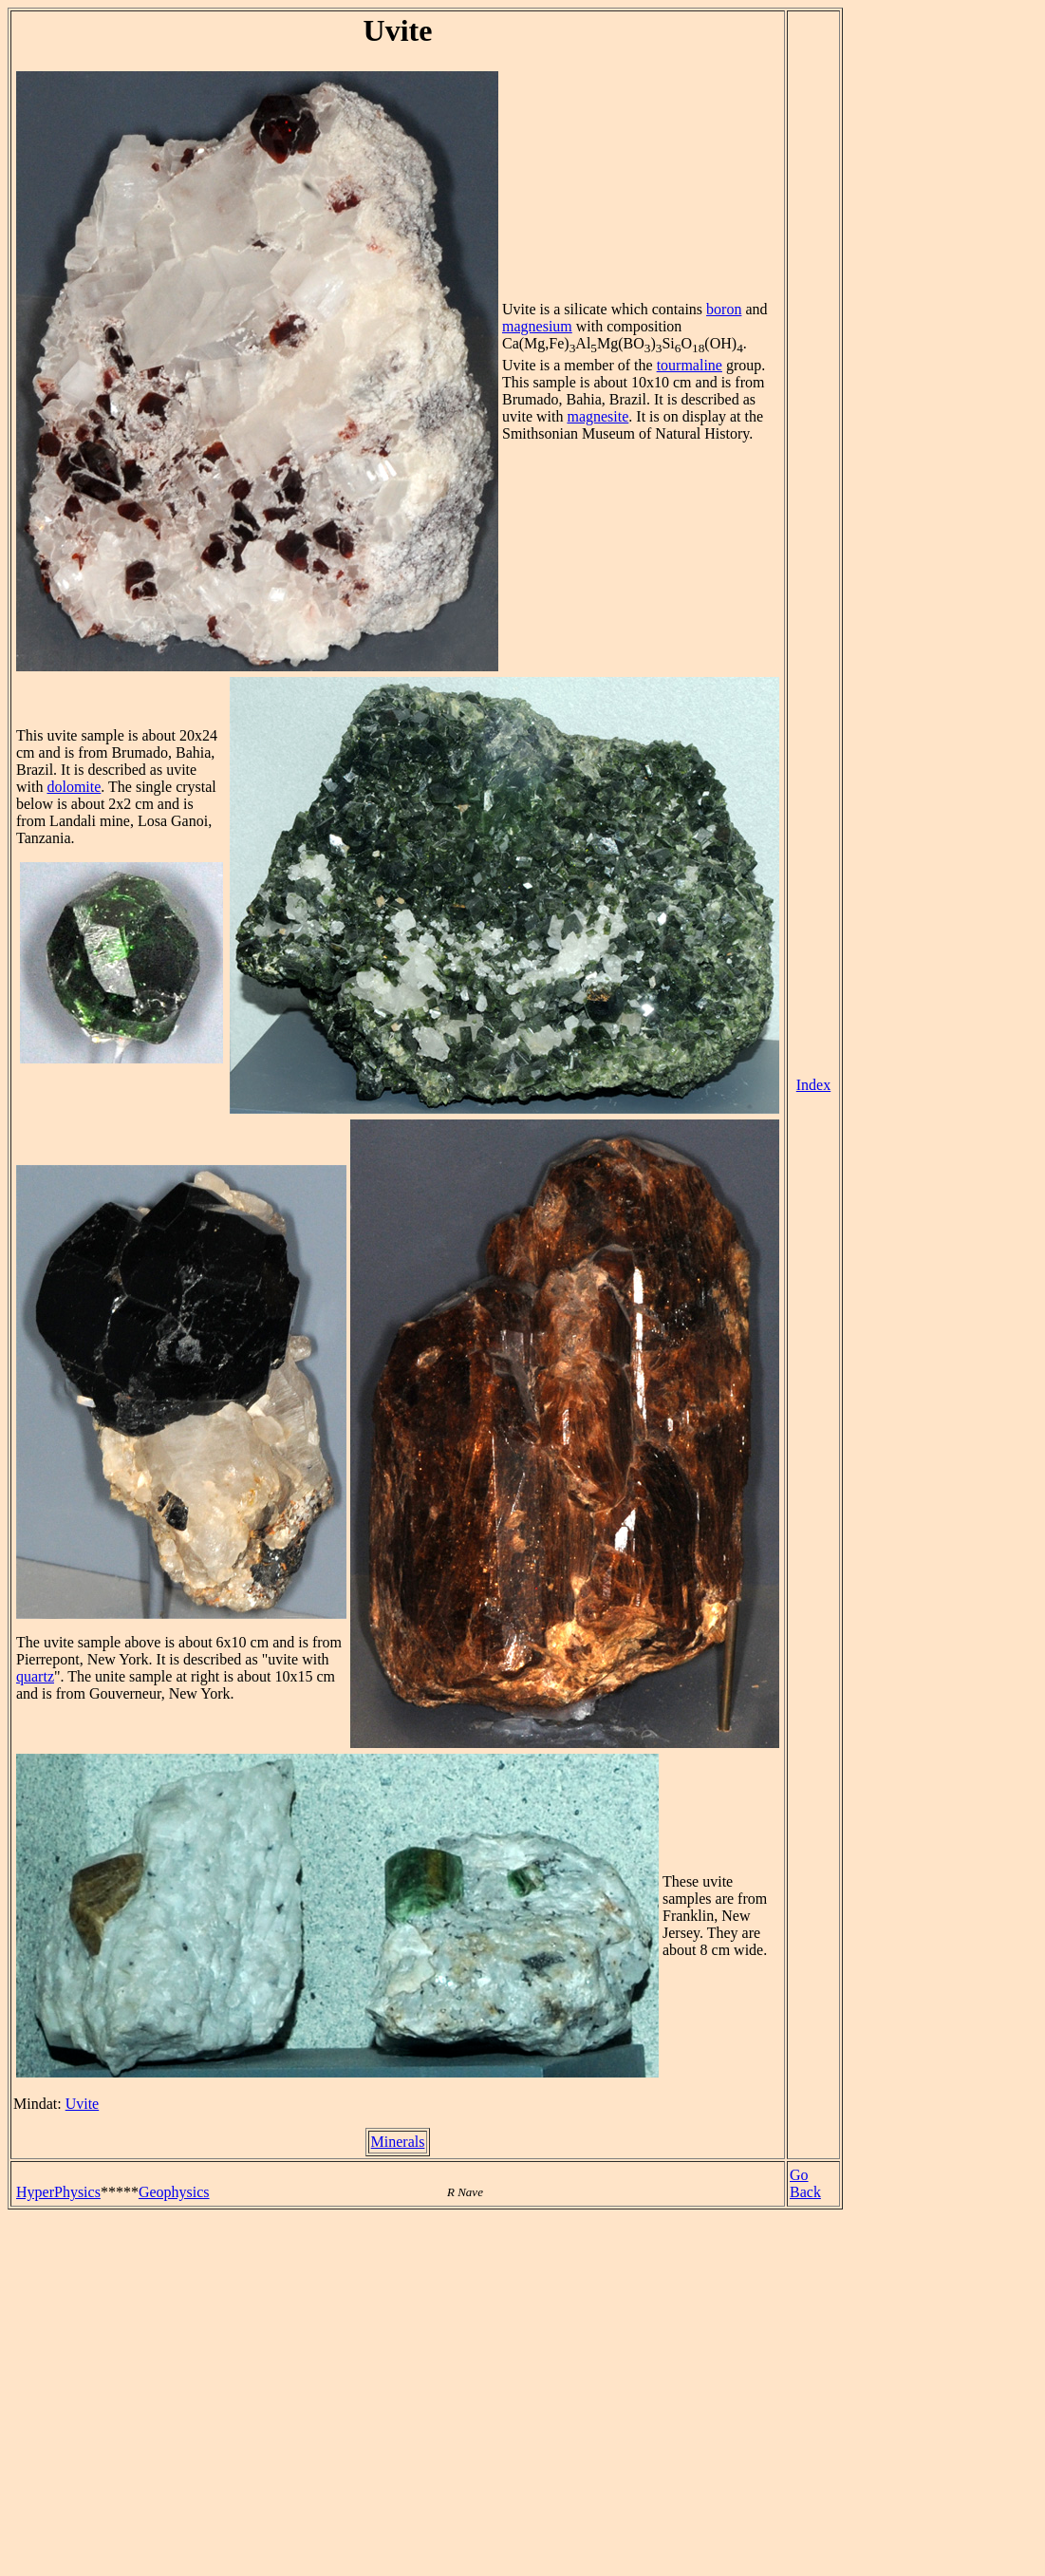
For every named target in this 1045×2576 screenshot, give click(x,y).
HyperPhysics (58, 2192)
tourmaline (689, 365)
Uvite (82, 2104)
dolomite (74, 787)
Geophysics (174, 2192)
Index (813, 1085)
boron (723, 309)
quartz (35, 1676)
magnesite (597, 416)
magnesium (537, 326)
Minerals (398, 2142)
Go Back (805, 2183)
